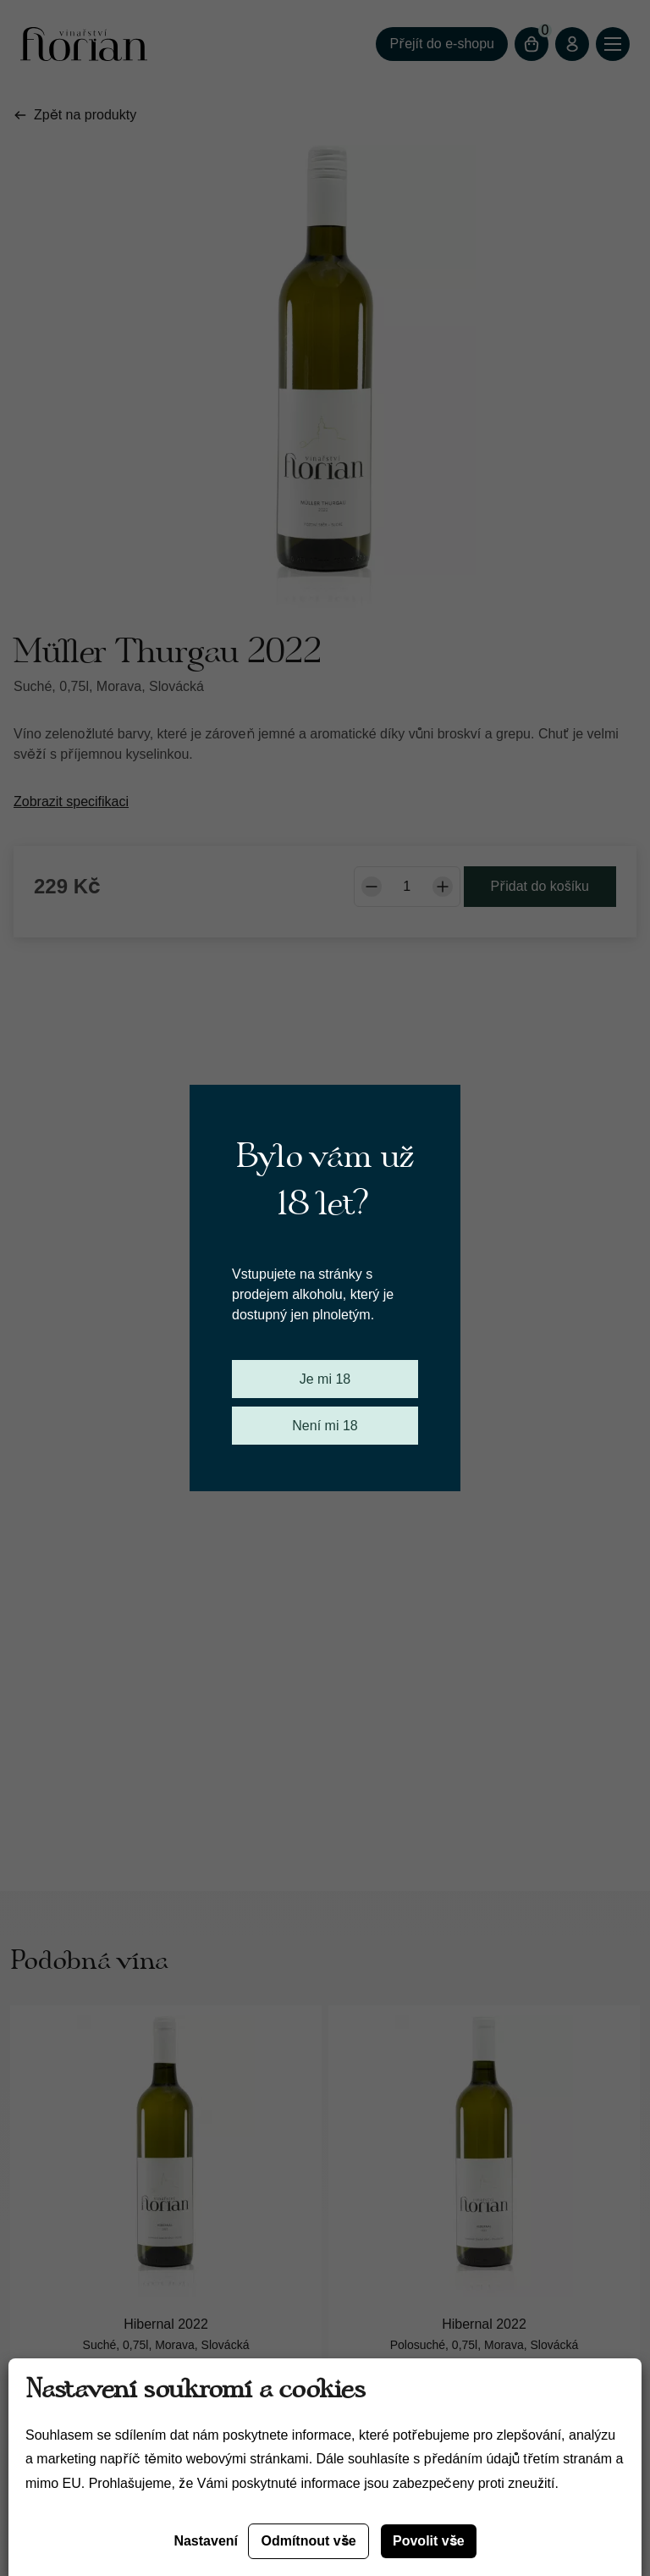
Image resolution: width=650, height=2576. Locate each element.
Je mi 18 (325, 1379)
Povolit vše (429, 2541)
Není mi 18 (324, 1425)
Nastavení (206, 2541)
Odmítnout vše (308, 2541)
